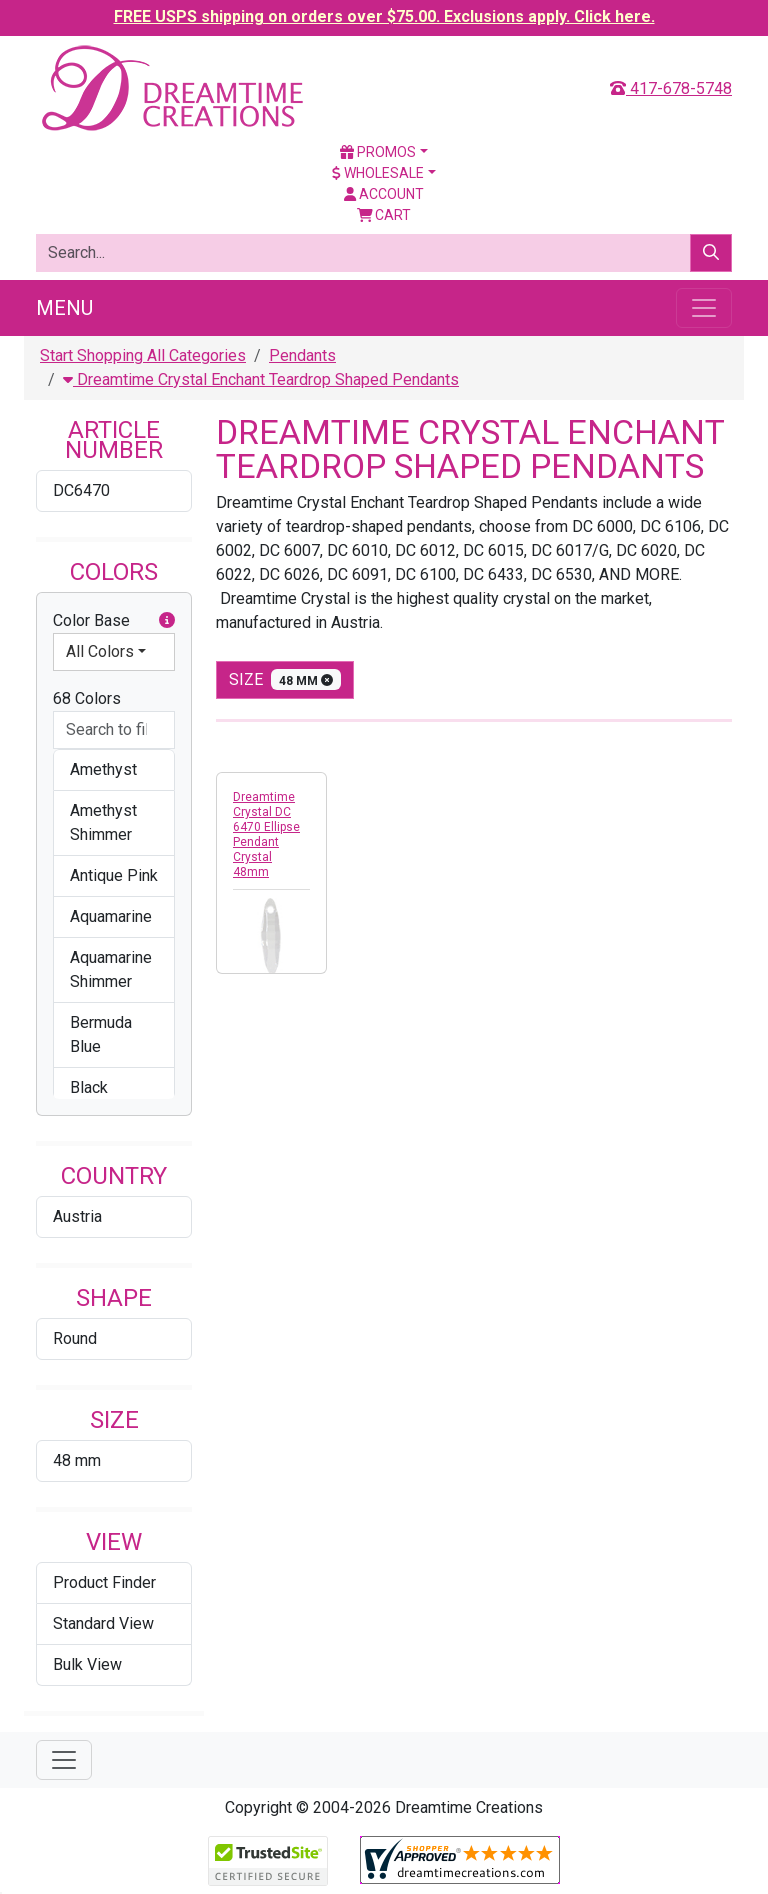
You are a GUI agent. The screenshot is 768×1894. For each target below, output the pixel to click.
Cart (384, 215)
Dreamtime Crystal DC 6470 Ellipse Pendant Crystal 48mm (266, 834)
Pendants (302, 355)
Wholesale (378, 173)
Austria (77, 1216)
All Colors (100, 651)
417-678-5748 (671, 88)
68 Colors (87, 698)
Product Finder (104, 1582)
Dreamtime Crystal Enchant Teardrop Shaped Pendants (261, 379)
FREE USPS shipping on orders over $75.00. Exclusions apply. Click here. (384, 16)
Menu (64, 308)
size (285, 679)
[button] (167, 621)
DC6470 (81, 490)
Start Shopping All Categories (143, 355)
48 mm (77, 1460)
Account (384, 194)
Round (75, 1338)
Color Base (114, 621)
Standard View (103, 1623)
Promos (378, 152)
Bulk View (87, 1664)
